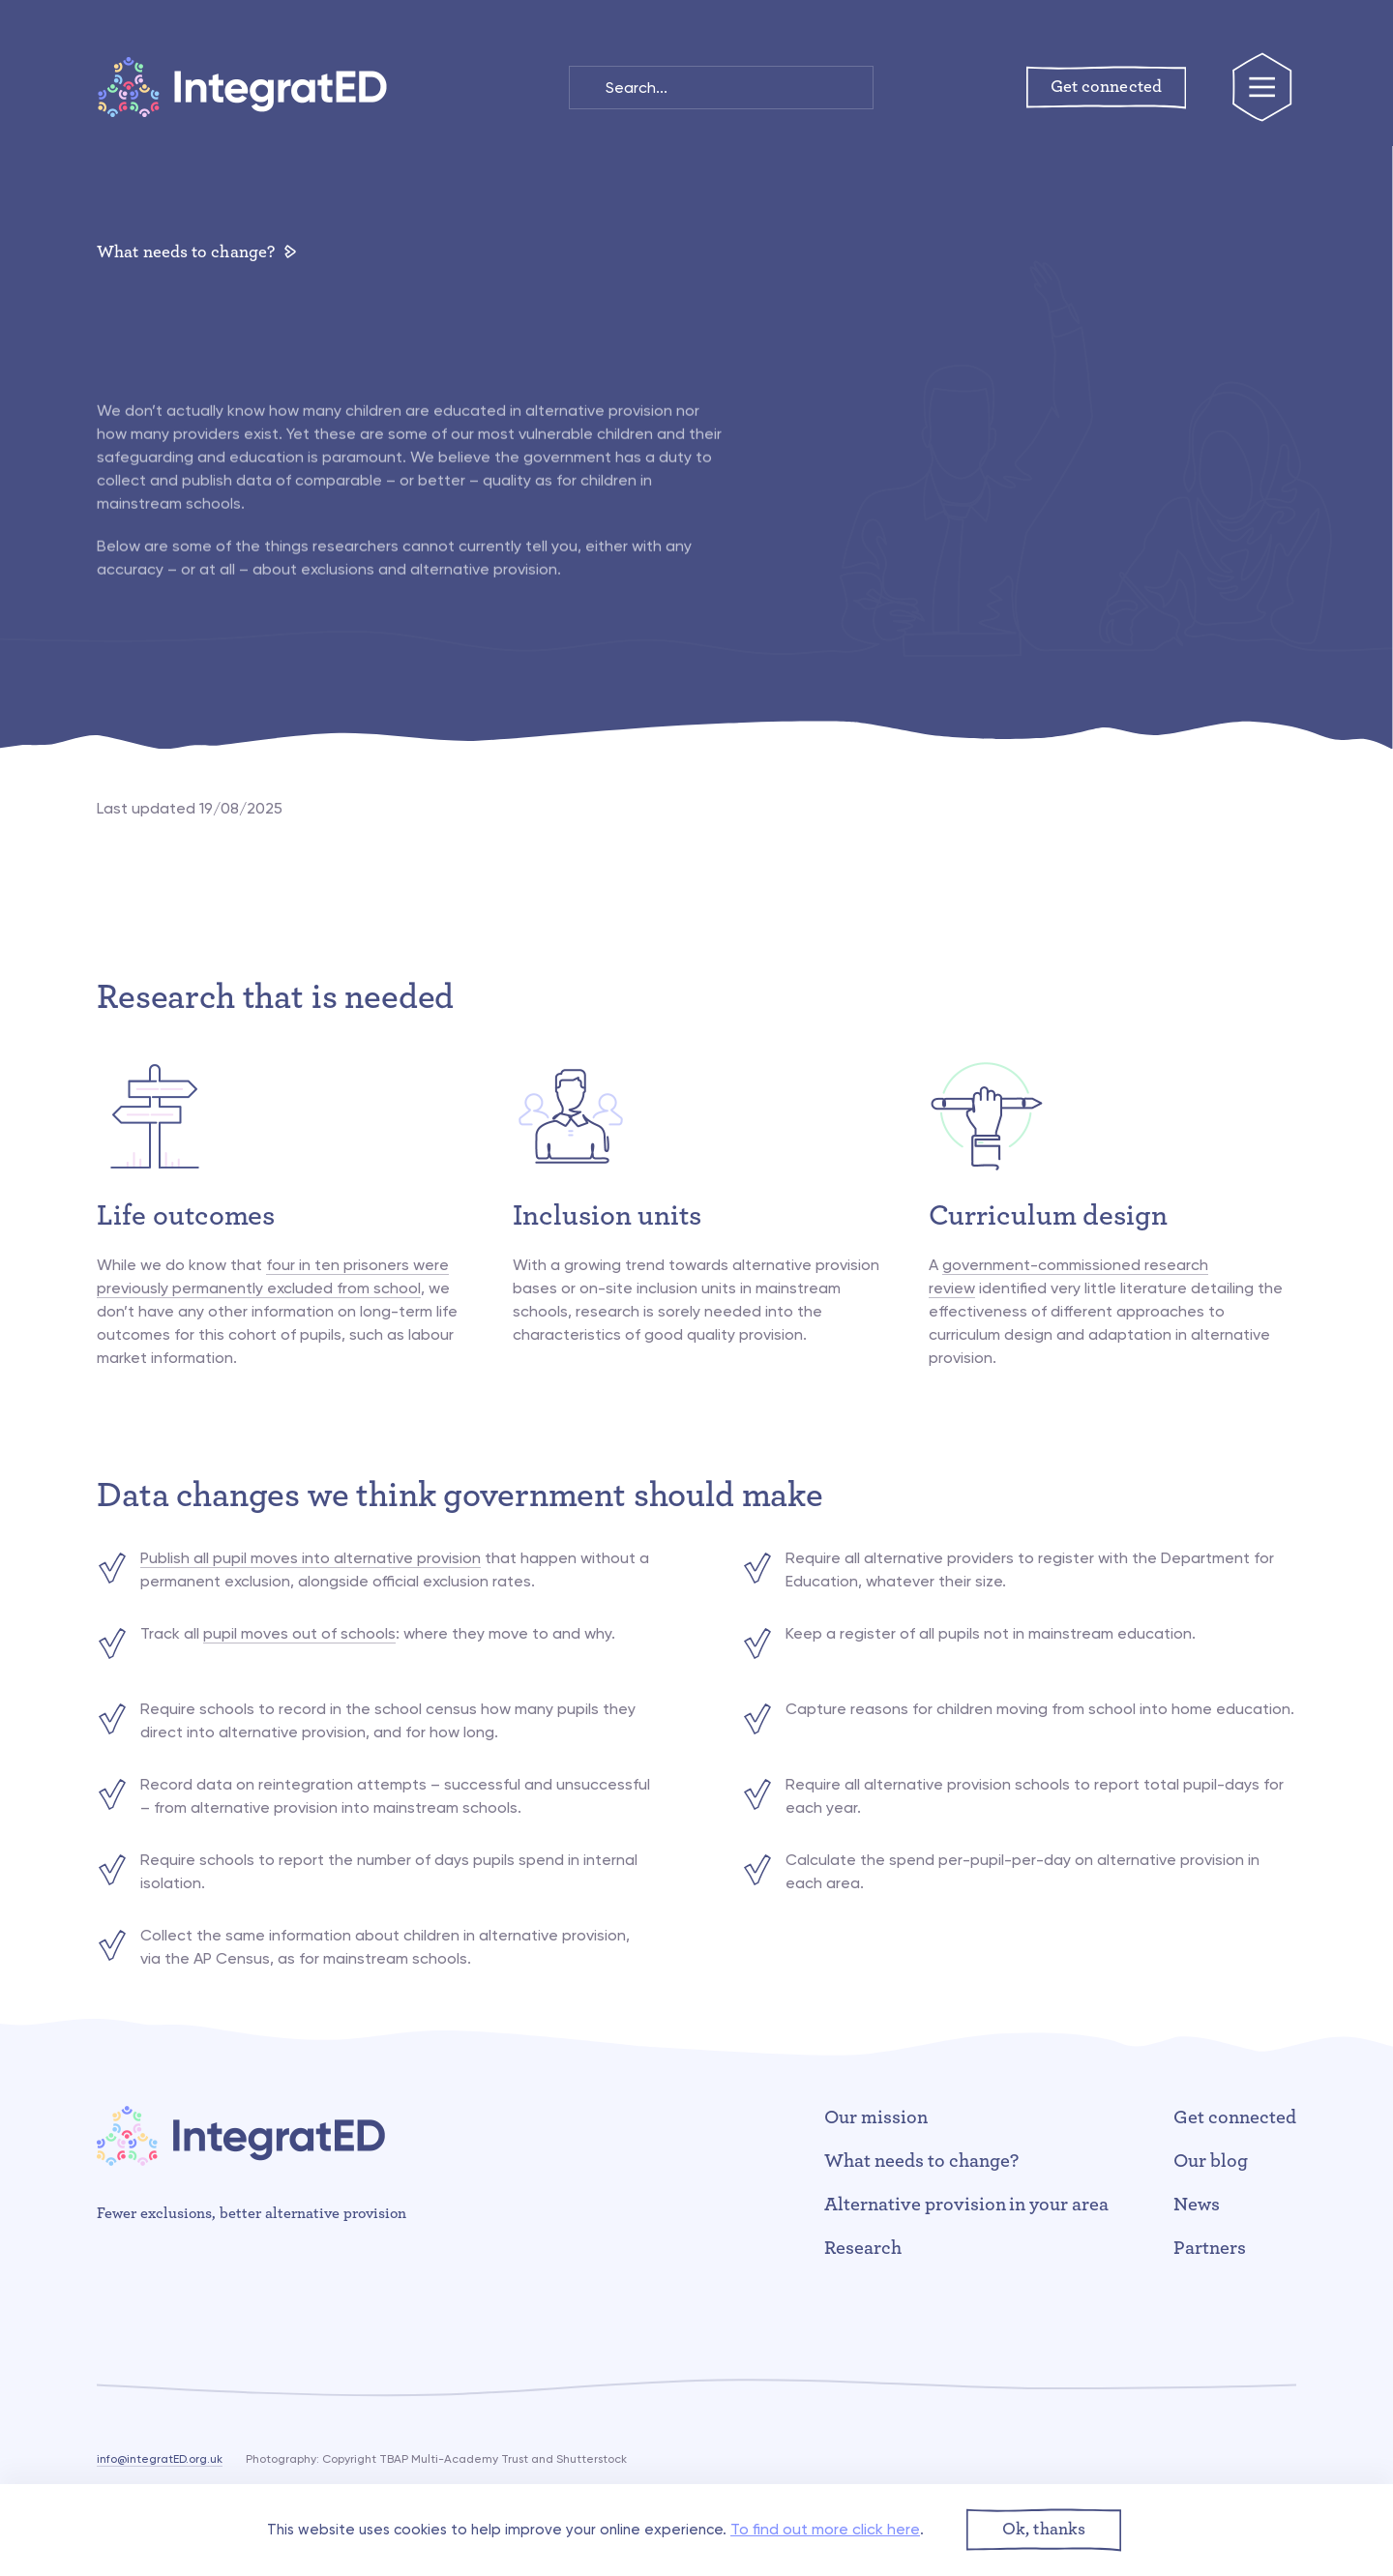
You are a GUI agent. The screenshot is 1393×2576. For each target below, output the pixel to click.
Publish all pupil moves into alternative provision (310, 1558)
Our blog (1210, 2161)
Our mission (876, 2117)
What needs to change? (197, 252)
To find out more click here (825, 2529)
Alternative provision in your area (966, 2204)
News (1196, 2204)
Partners (1209, 2248)
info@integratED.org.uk (159, 2459)
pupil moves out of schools (299, 1633)
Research (863, 2248)
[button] (1043, 2530)
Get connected (1234, 2117)
